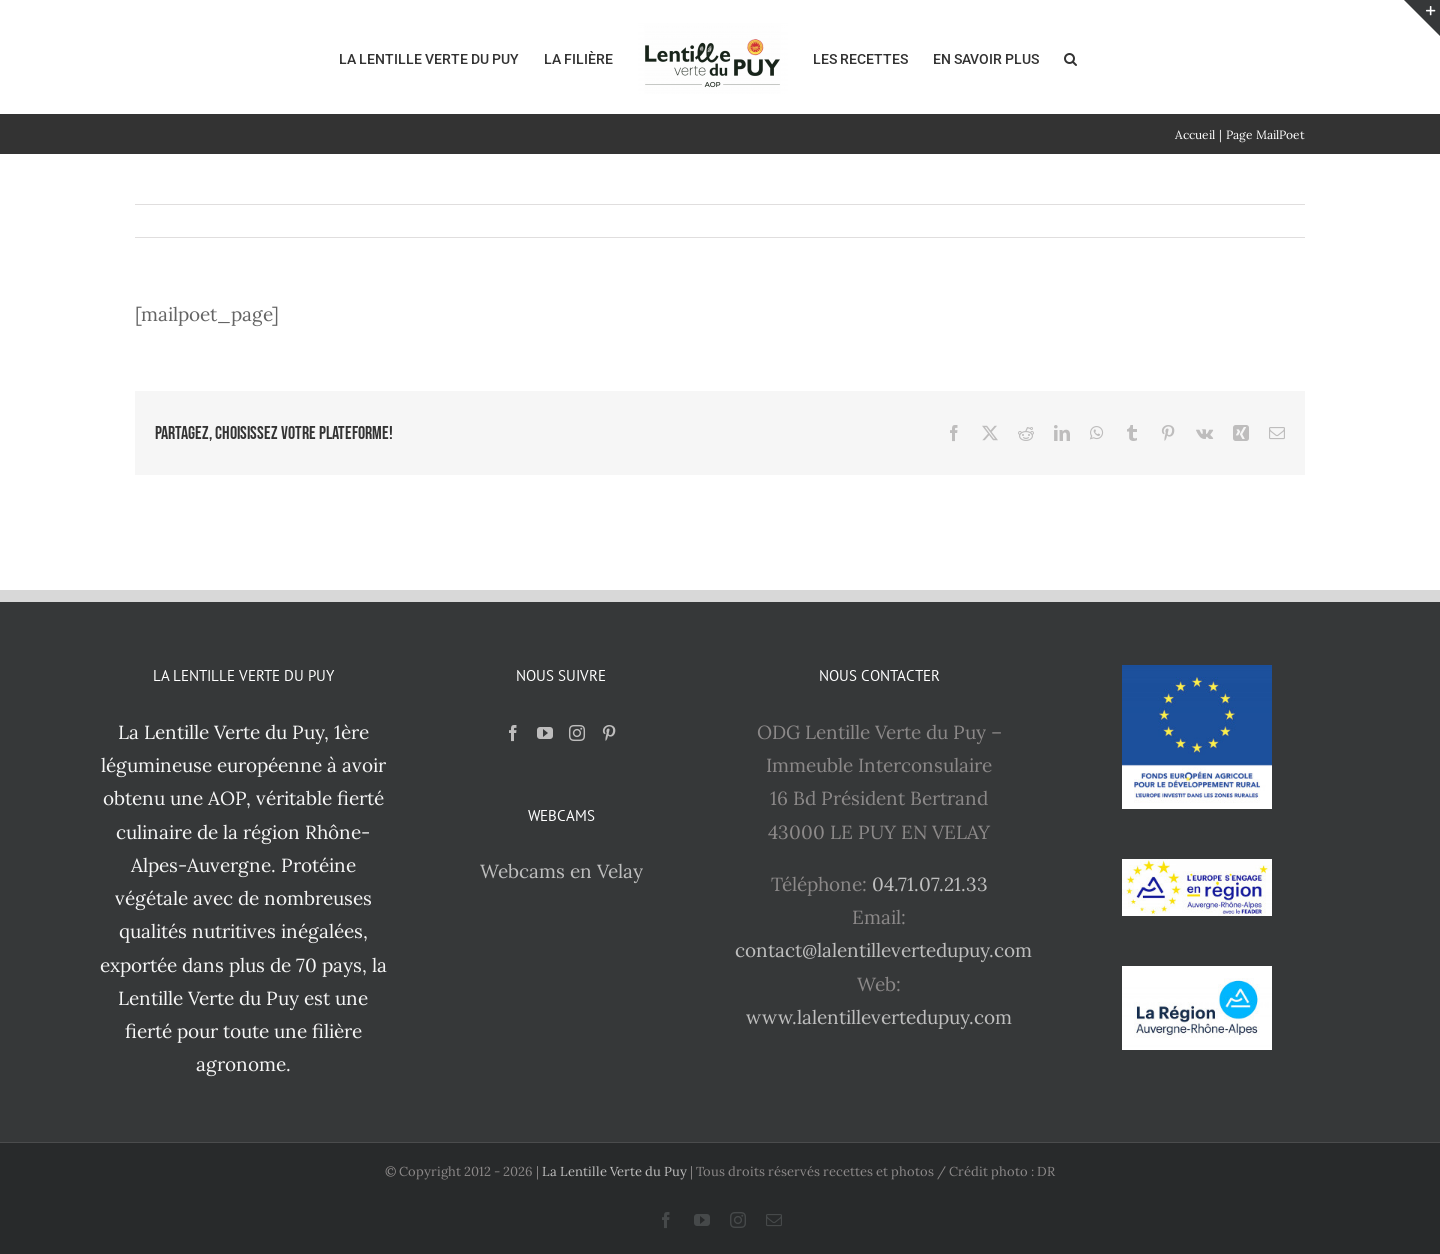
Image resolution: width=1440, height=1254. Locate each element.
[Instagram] (577, 733)
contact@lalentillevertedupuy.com (883, 950)
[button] (1070, 57)
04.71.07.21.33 (930, 884)
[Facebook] (513, 733)
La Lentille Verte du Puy (616, 1171)
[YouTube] (545, 733)
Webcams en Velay (561, 871)
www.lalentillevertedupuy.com (879, 1017)
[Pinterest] (609, 733)
